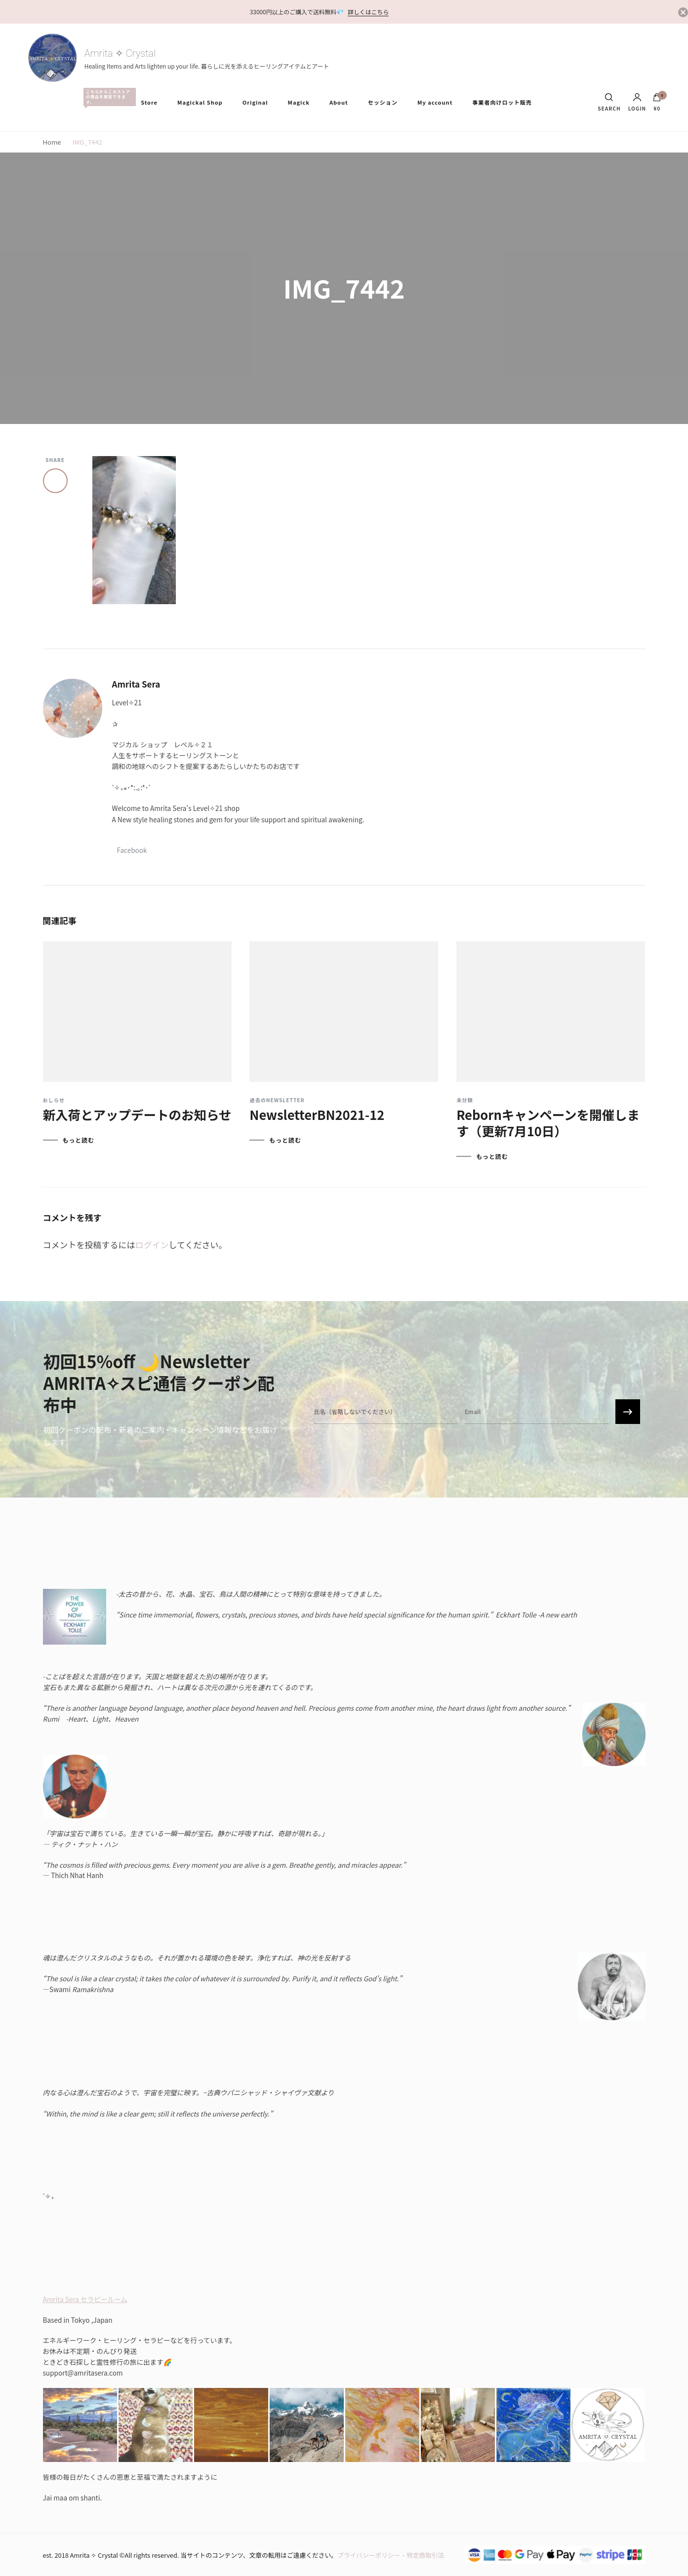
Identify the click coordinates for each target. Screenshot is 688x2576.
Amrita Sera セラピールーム (85, 2299)
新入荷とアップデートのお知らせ (137, 1114)
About (338, 102)
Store (149, 102)
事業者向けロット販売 (501, 102)
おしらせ (54, 1100)
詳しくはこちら (368, 11)
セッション (383, 102)
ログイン (152, 1244)
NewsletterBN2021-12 (316, 1114)
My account (434, 102)
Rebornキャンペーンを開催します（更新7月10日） (548, 1122)
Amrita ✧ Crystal (120, 53)
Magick (298, 102)
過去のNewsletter (276, 1100)
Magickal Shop (200, 102)
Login (637, 102)
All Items (107, 97)
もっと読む (78, 1140)
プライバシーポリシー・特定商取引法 (391, 2555)
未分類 (464, 1100)
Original (255, 102)
